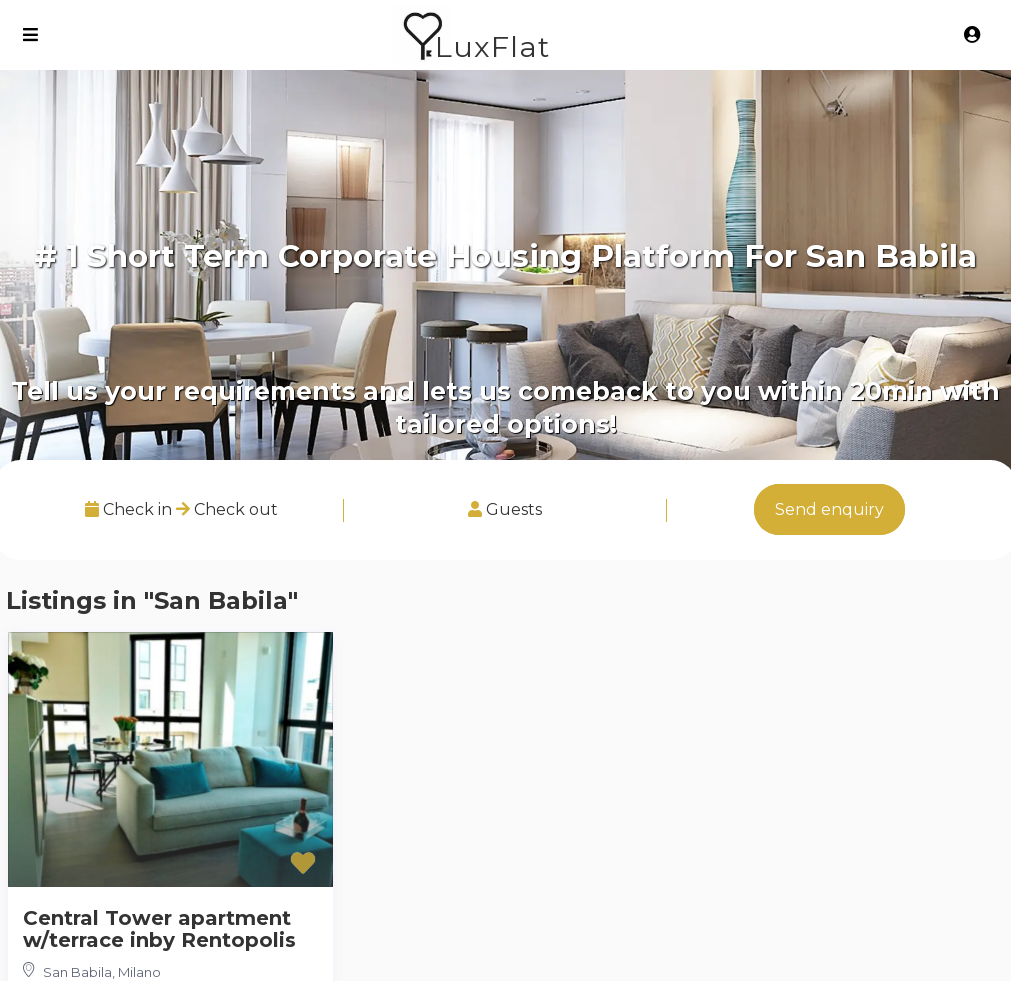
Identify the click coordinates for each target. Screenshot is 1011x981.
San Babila (77, 972)
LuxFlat (492, 46)
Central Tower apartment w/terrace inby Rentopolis (159, 929)
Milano (139, 972)
